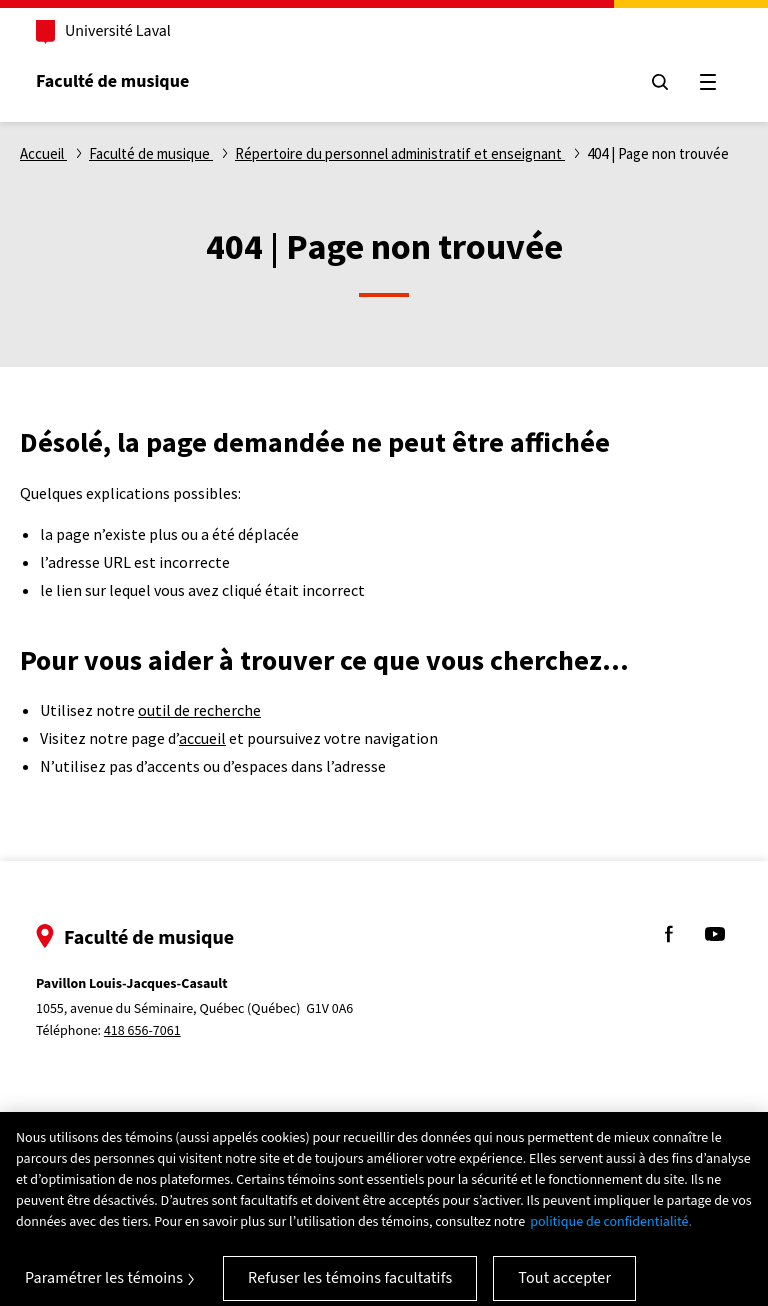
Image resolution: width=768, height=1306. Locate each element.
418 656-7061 (142, 1031)
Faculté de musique (112, 81)
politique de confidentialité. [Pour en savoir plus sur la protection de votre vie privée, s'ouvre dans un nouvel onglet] (611, 1232)
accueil (202, 738)
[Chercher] (660, 82)
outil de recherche (199, 710)
